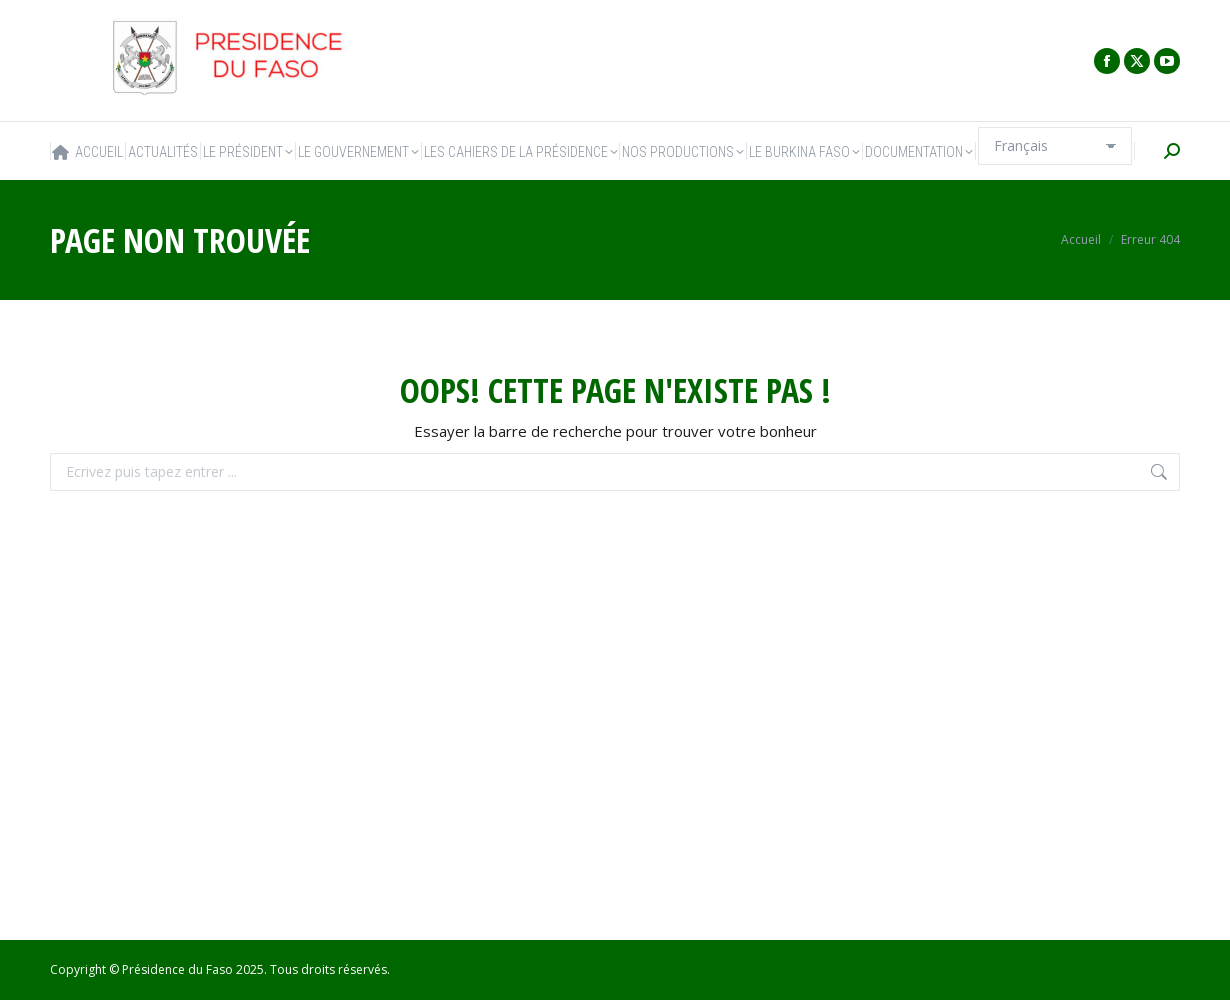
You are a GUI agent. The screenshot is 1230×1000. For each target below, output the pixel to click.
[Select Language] (1055, 146)
